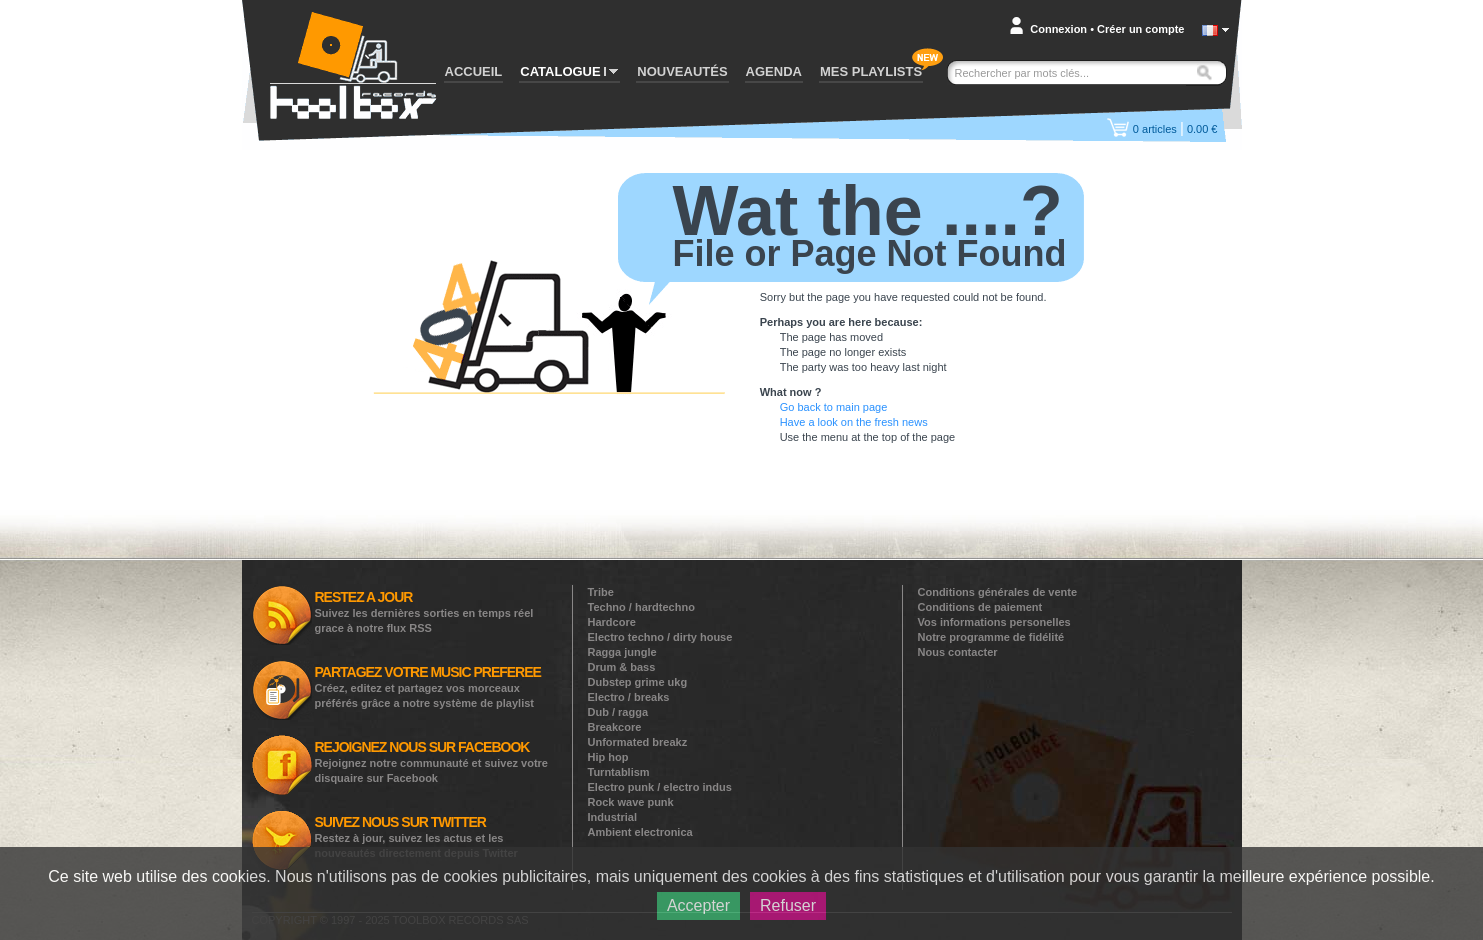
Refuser (788, 905)
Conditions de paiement (980, 607)
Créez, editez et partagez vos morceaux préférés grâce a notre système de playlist (428, 686)
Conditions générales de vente (998, 592)
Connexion (1058, 29)
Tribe (601, 592)
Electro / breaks (629, 697)
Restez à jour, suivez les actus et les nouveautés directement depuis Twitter (416, 836)
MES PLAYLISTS (871, 71)
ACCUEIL (474, 71)
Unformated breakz (638, 742)
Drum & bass (622, 667)
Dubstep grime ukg (638, 682)
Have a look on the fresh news (854, 422)
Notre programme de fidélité (991, 637)
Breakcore (615, 727)
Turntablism (619, 772)
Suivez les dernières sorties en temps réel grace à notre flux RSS (424, 611)
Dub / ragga (618, 712)
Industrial (613, 817)
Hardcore (612, 622)
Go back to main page (834, 407)
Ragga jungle (622, 652)
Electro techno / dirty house (660, 637)
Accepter (698, 905)
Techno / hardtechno (641, 607)
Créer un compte (1140, 29)
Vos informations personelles (994, 622)
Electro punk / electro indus (660, 787)
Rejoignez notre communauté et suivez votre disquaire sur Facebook (432, 761)
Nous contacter (958, 652)
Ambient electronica (640, 832)
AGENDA (774, 71)
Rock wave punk (631, 802)
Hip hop (608, 757)
